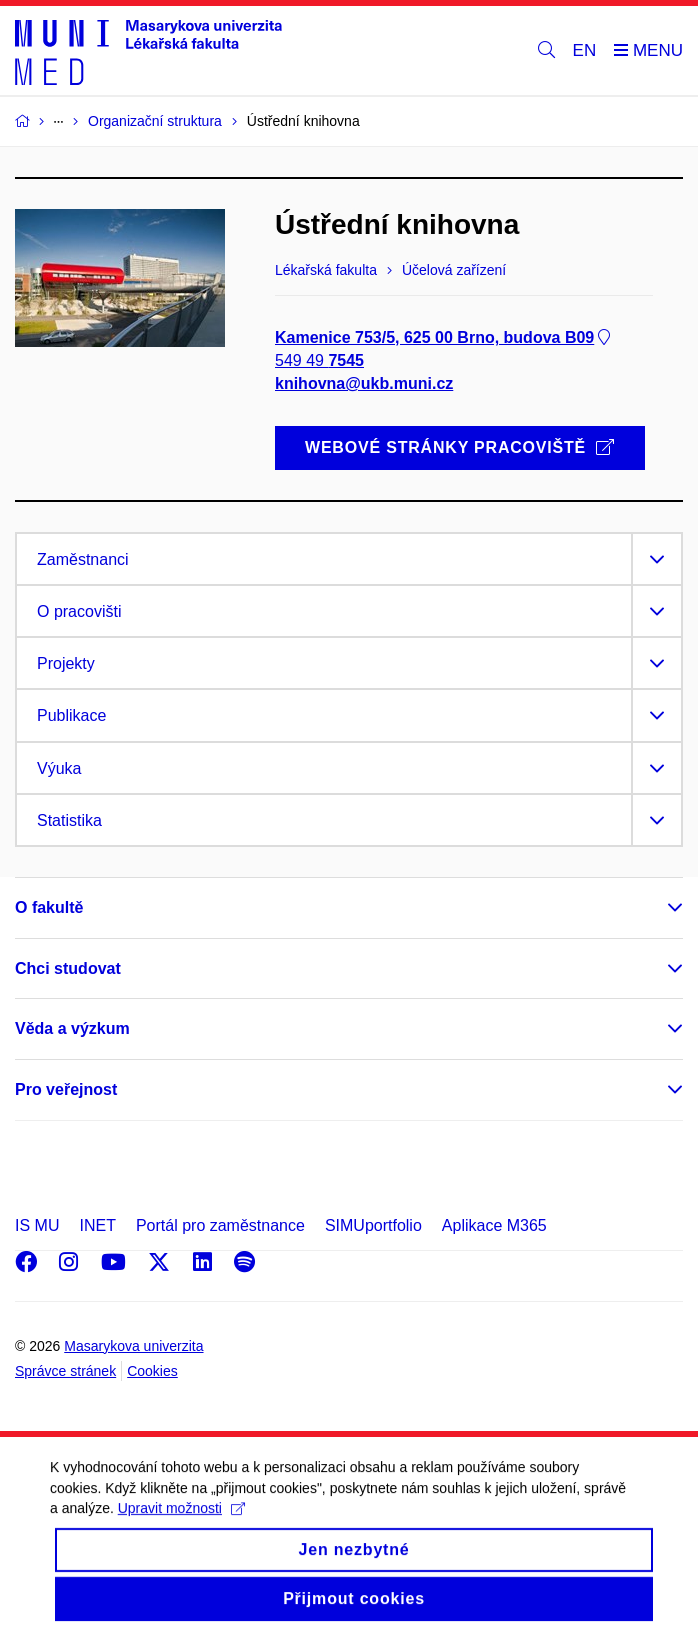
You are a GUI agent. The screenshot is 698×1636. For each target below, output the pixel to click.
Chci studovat (68, 968)
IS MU (37, 1225)
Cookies (152, 1371)
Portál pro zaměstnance (220, 1225)
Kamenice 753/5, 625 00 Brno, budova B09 (444, 337)
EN (585, 50)
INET (97, 1225)
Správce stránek (65, 1371)
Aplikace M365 (494, 1225)
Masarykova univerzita (133, 1346)
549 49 (319, 360)
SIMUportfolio (373, 1225)
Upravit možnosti (181, 1524)
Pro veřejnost (66, 1089)
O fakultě (49, 907)
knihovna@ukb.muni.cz (364, 384)
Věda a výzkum (72, 1028)
